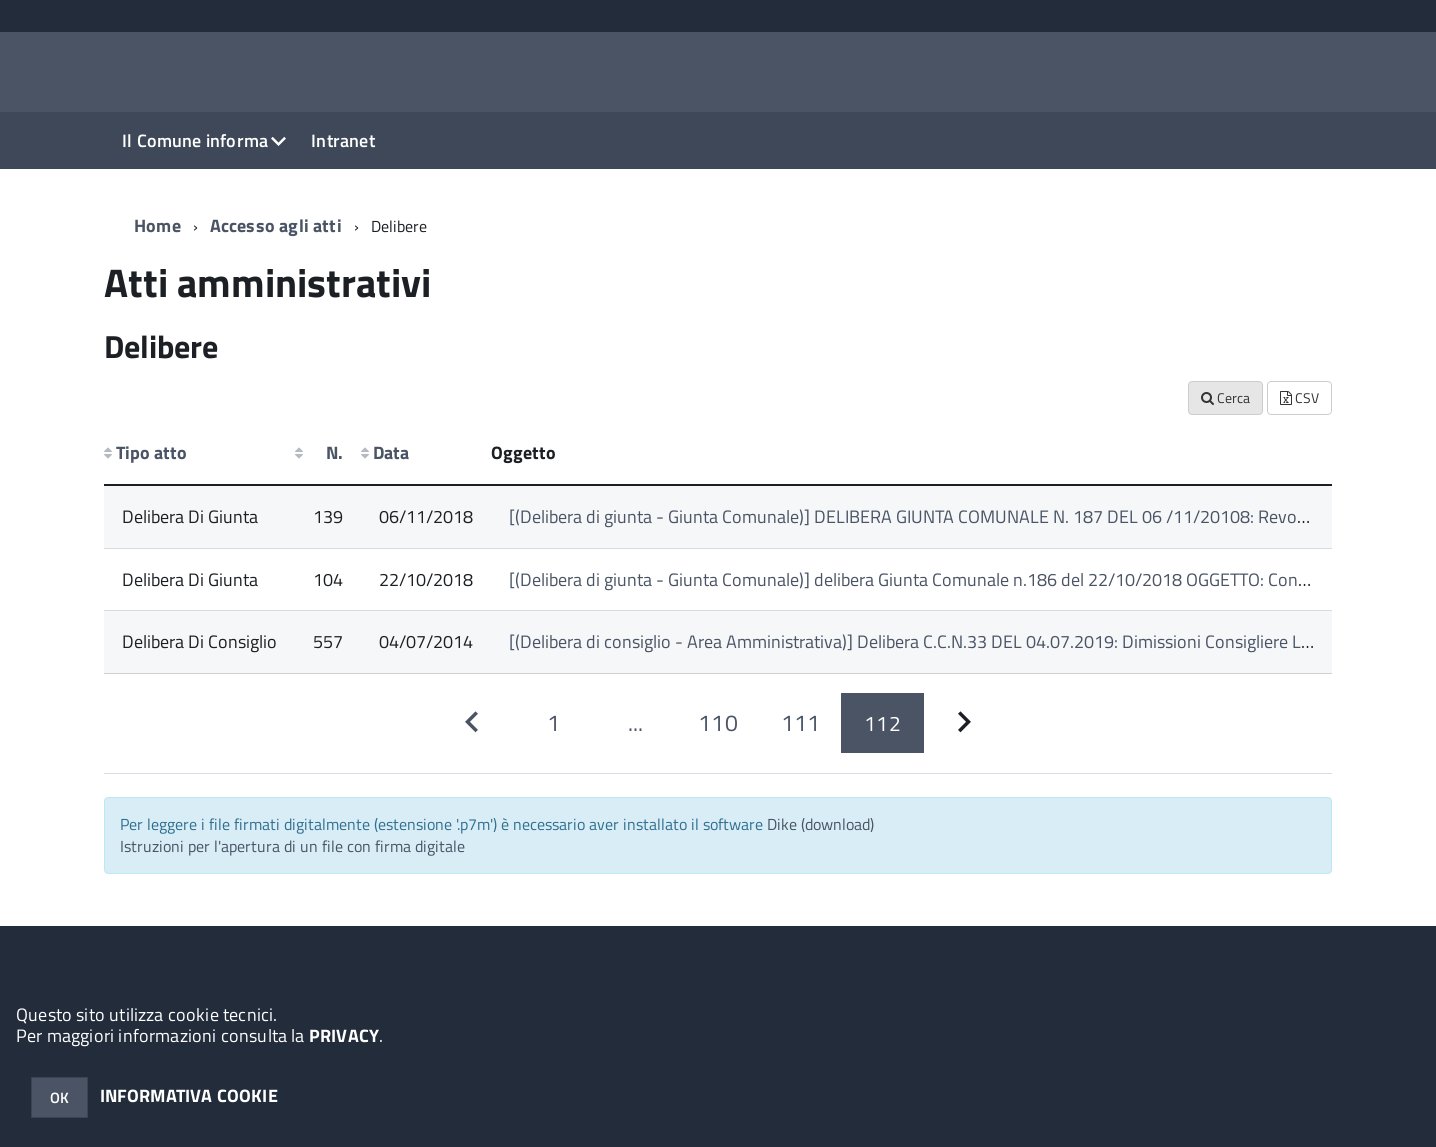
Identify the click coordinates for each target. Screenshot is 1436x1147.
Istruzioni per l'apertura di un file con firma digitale (292, 846)
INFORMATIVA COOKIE (189, 1095)
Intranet (342, 140)
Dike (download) (820, 824)
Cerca (1225, 397)
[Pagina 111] (800, 723)
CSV (1299, 397)
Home (157, 225)
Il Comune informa (195, 140)
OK (59, 1097)
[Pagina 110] (718, 723)
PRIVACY (344, 1035)
